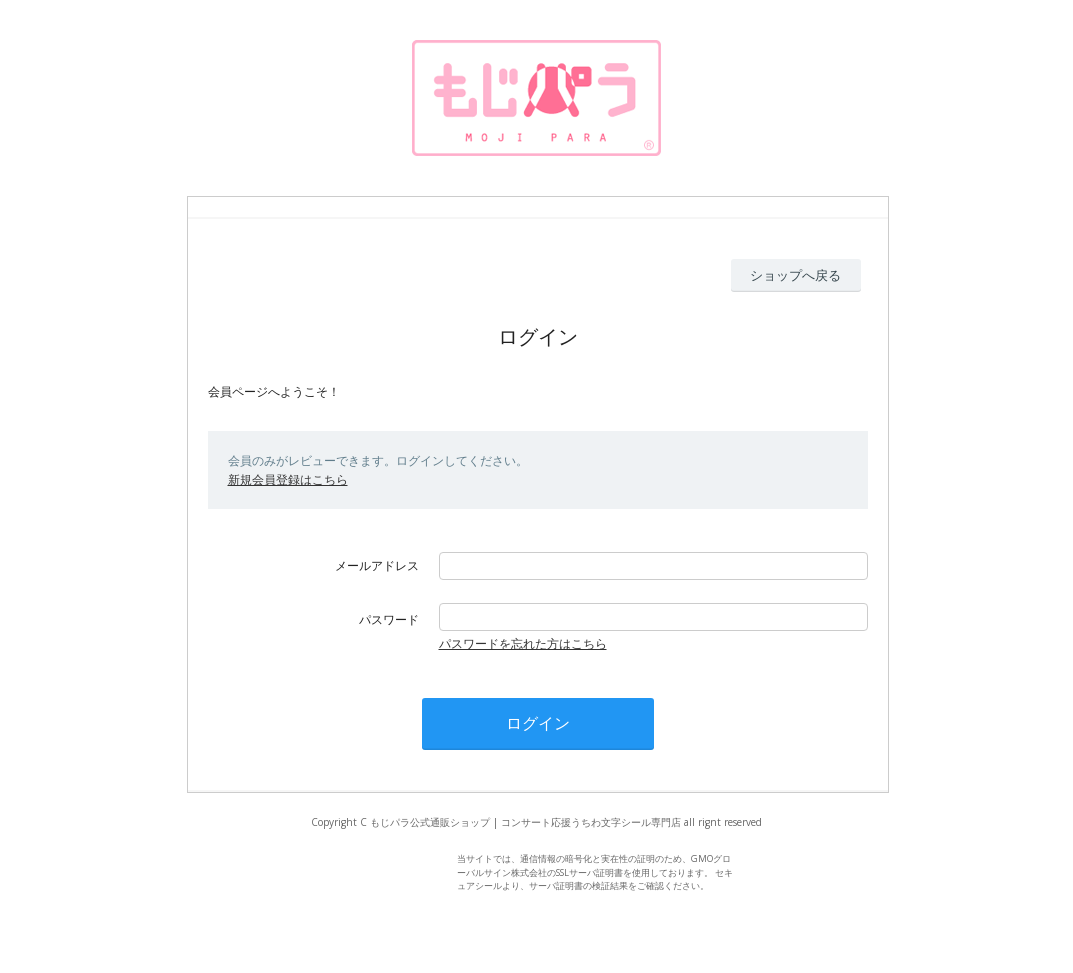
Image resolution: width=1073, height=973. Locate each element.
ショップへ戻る (795, 275)
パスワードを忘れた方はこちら (523, 643)
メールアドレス (377, 565)
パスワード (389, 619)
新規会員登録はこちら (288, 479)
